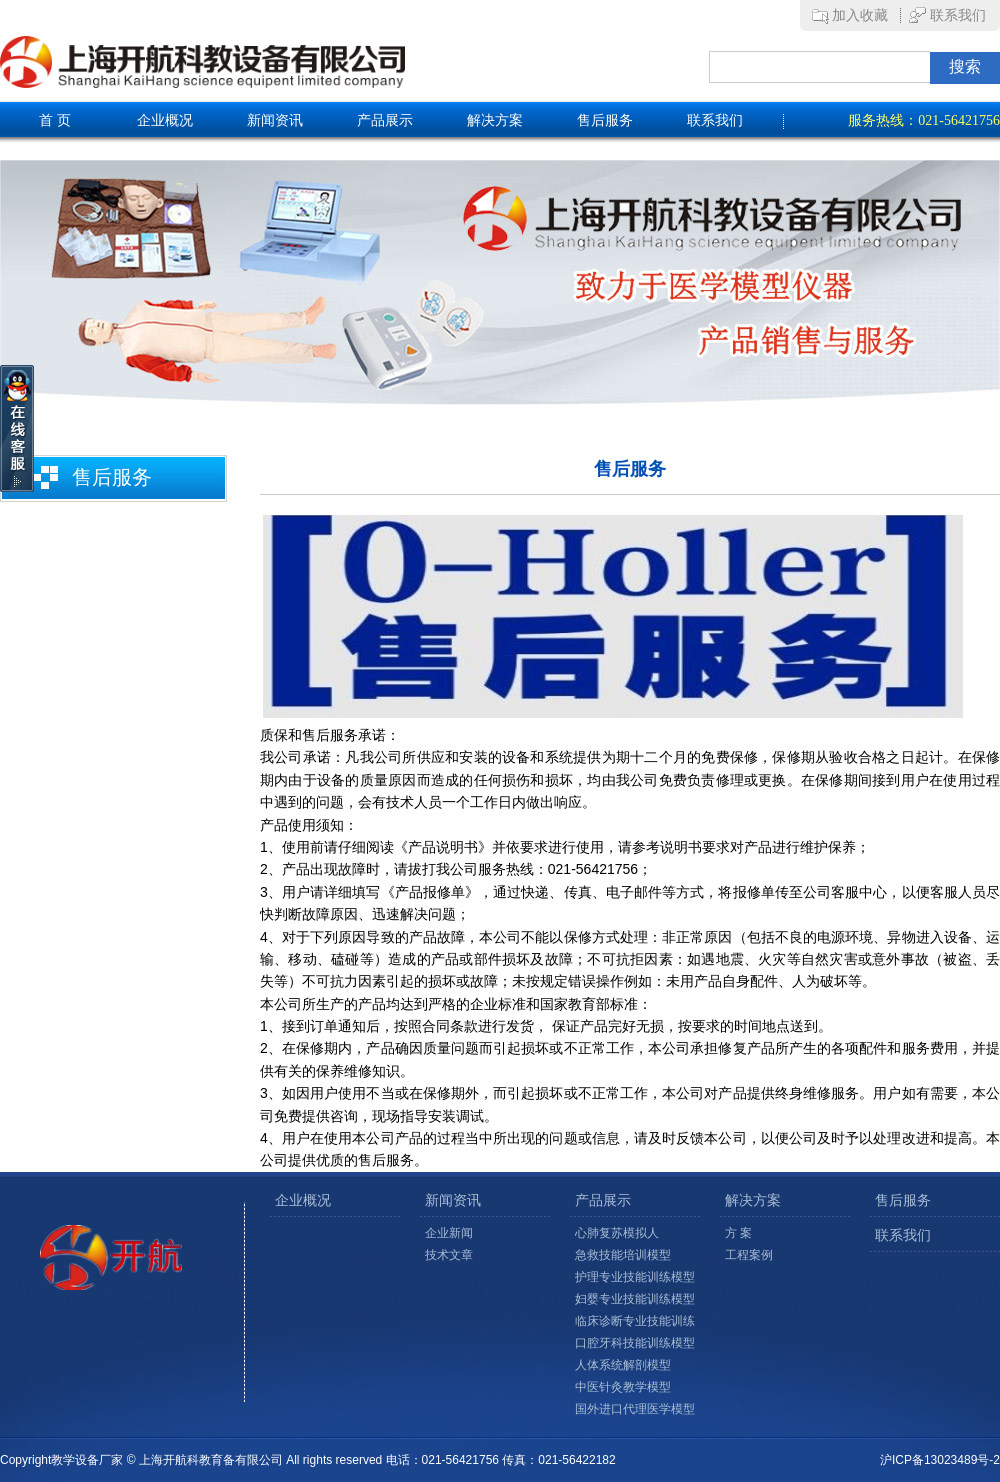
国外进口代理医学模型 (635, 1409)
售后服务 (605, 120)
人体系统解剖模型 (623, 1365)
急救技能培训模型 (623, 1255)
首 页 (55, 120)
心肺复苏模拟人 (617, 1233)
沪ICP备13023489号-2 (940, 1460)
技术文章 (449, 1255)
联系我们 (958, 15)
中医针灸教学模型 (623, 1387)
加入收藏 (860, 15)
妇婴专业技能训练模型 (635, 1299)
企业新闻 (449, 1233)
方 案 (738, 1233)
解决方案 (495, 120)
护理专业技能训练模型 (635, 1277)
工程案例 (749, 1255)
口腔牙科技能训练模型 (635, 1343)
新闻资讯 (275, 120)
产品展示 (385, 120)
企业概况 (165, 120)
